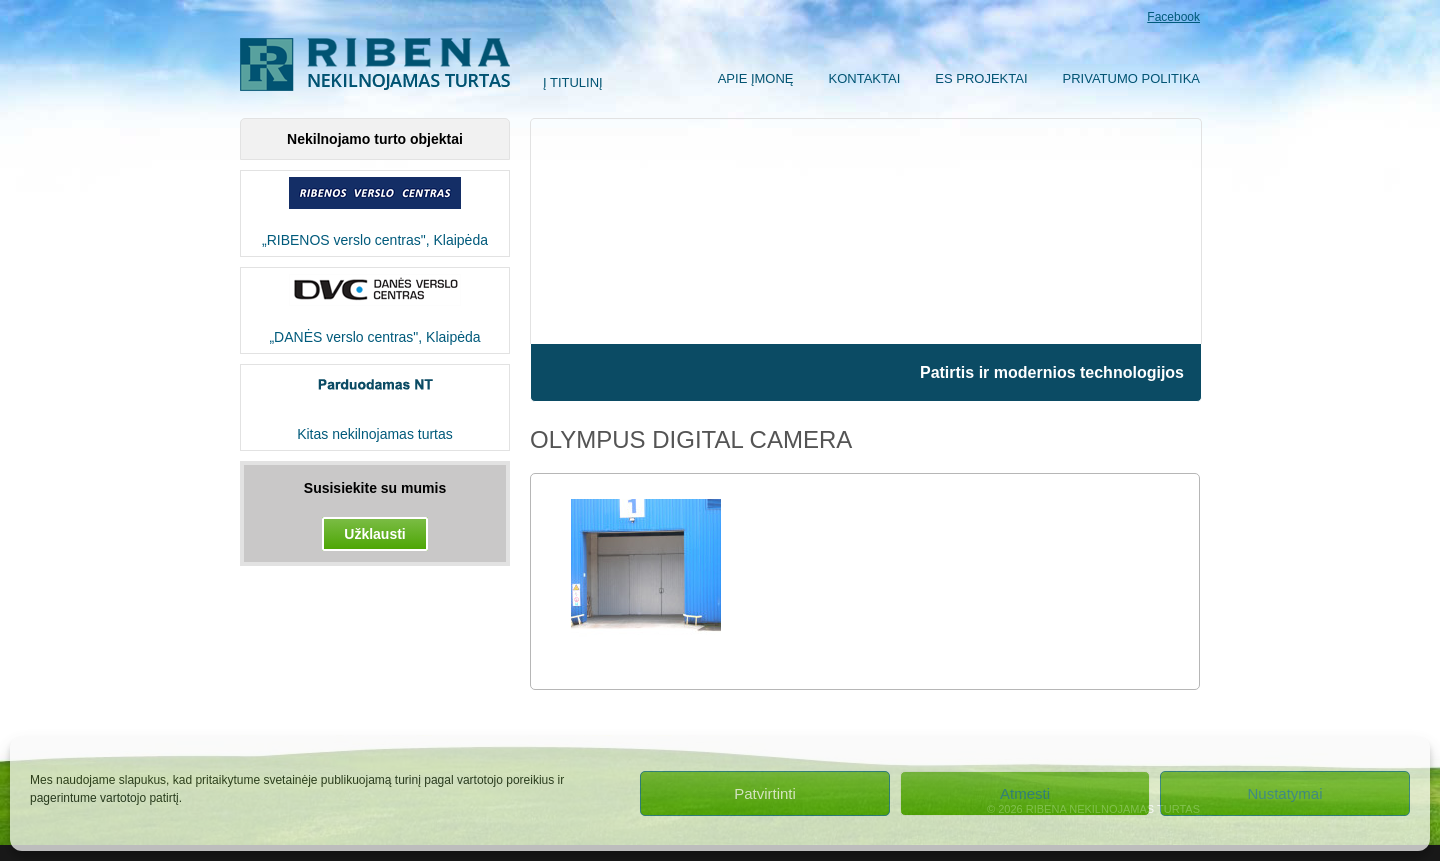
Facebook (1173, 17)
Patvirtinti (765, 793)
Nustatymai (1284, 793)
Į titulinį (573, 82)
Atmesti (1025, 793)
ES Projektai (981, 78)
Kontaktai (865, 78)
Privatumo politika (1131, 78)
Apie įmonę (756, 78)
